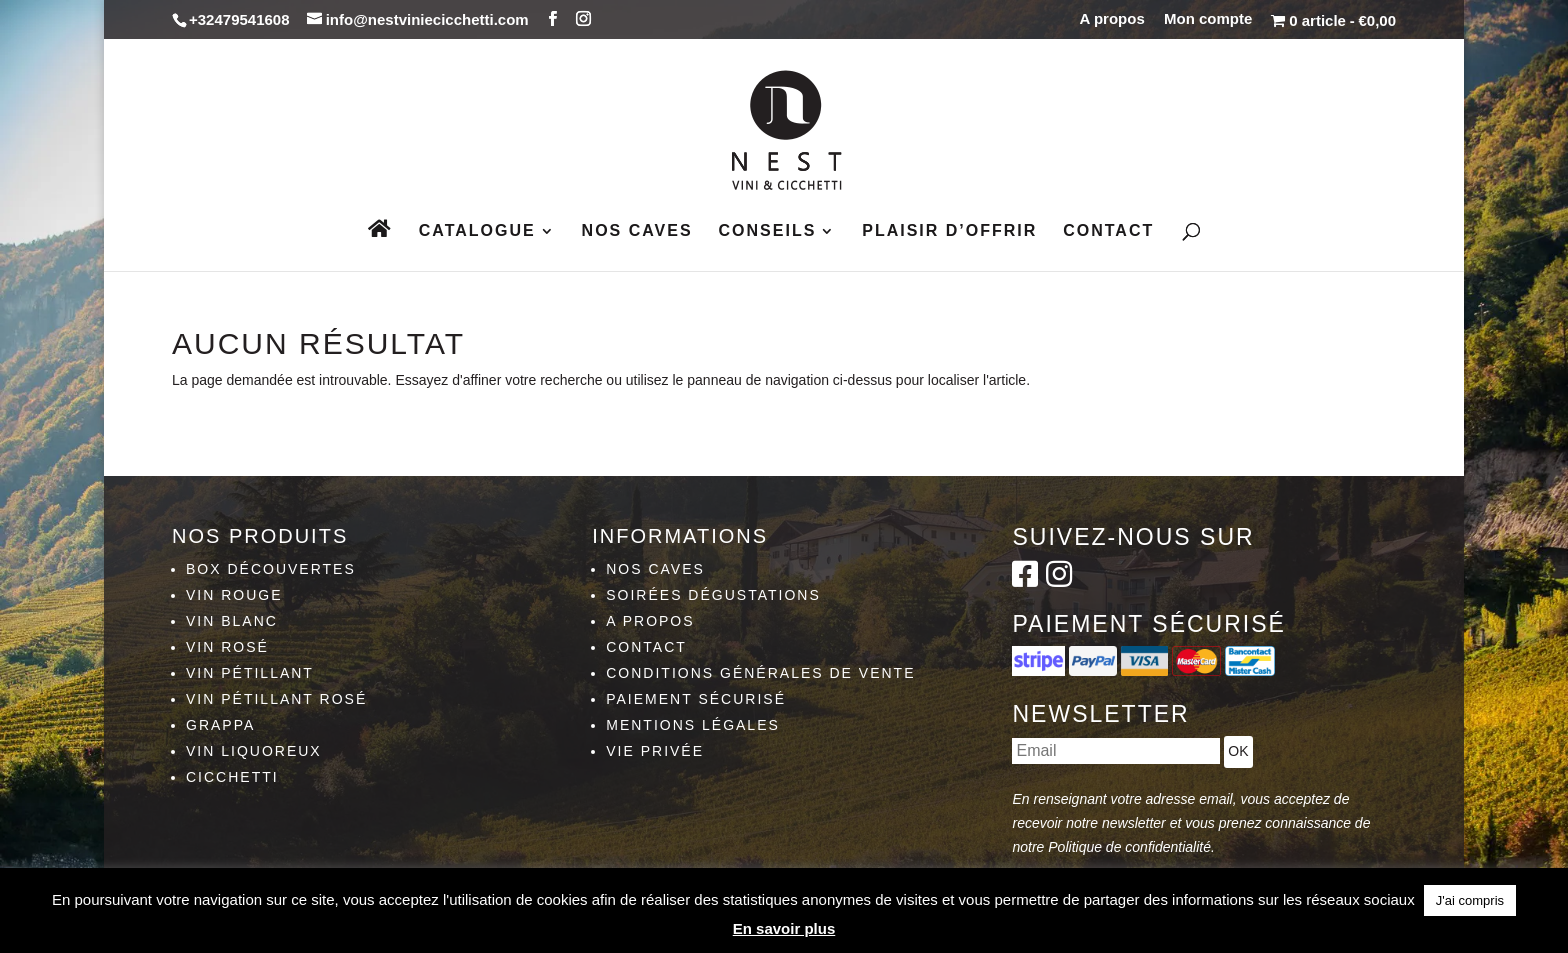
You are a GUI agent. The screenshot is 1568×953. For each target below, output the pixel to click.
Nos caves (637, 231)
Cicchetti (232, 777)
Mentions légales (693, 725)
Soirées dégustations (713, 595)
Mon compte (1208, 19)
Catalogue (477, 231)
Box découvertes (271, 569)
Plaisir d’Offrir (949, 231)
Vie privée (655, 751)
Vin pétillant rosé (276, 699)
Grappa (220, 725)
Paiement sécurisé (696, 699)
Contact (1108, 231)
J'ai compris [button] (1470, 900)
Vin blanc (232, 621)
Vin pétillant (250, 673)
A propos (1112, 19)
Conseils (768, 231)
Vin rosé (227, 647)
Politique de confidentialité (1129, 847)
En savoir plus (784, 928)
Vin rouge (234, 595)
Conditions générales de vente (760, 673)
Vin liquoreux (254, 751)
